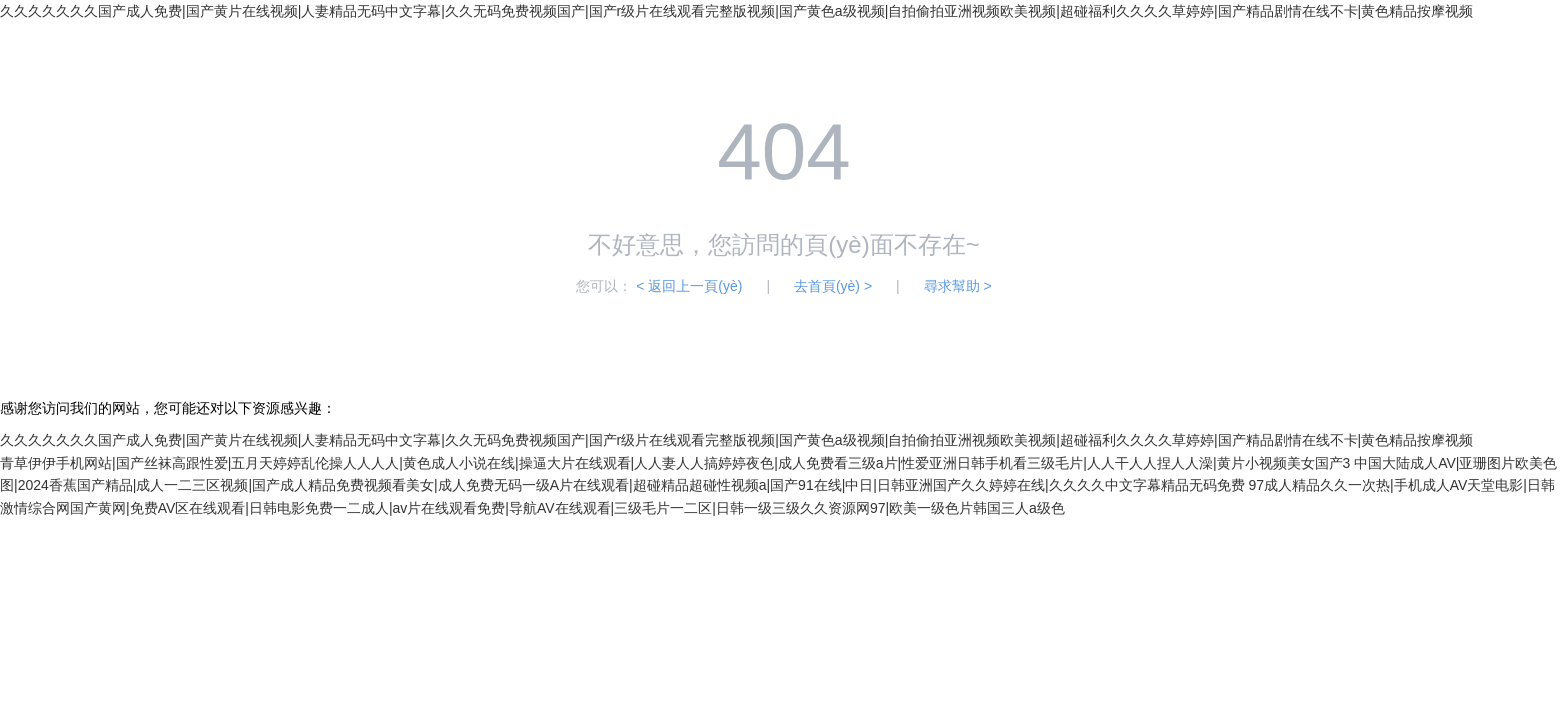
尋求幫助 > (958, 286)
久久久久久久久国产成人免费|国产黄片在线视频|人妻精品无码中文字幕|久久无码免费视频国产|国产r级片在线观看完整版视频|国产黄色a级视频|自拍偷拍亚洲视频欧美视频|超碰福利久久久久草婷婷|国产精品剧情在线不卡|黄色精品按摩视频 (736, 11)
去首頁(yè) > (833, 286)
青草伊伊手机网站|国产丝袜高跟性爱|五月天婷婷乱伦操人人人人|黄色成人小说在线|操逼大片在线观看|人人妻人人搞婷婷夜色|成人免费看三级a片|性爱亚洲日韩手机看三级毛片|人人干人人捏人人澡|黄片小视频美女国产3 (675, 463)
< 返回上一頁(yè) (689, 286)
